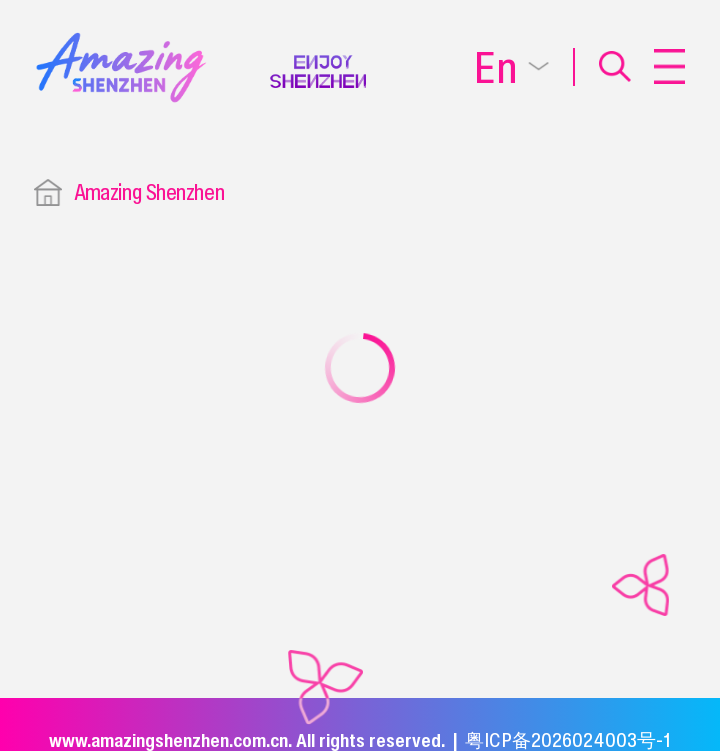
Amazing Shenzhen (149, 192)
